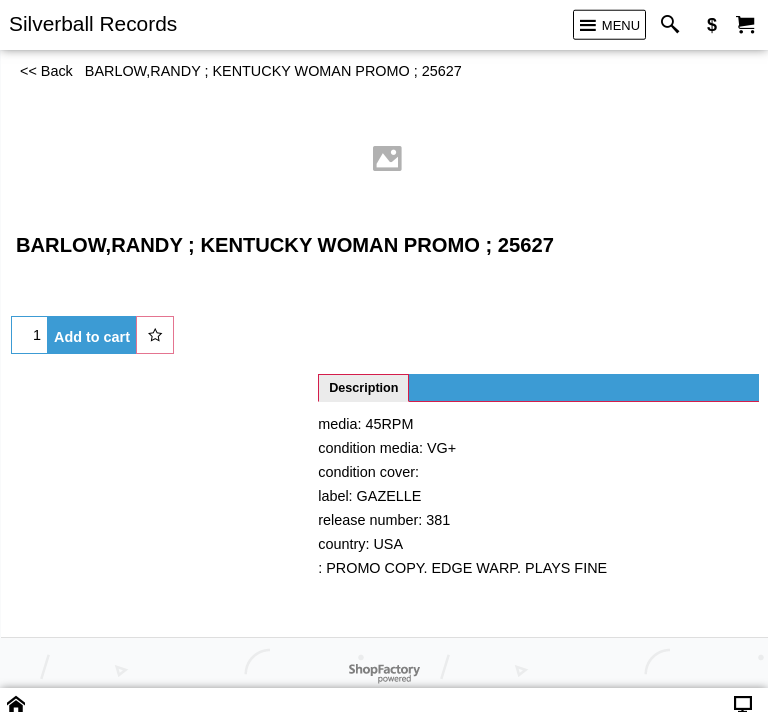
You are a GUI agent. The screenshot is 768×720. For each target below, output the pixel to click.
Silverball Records (93, 23)
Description (363, 388)
